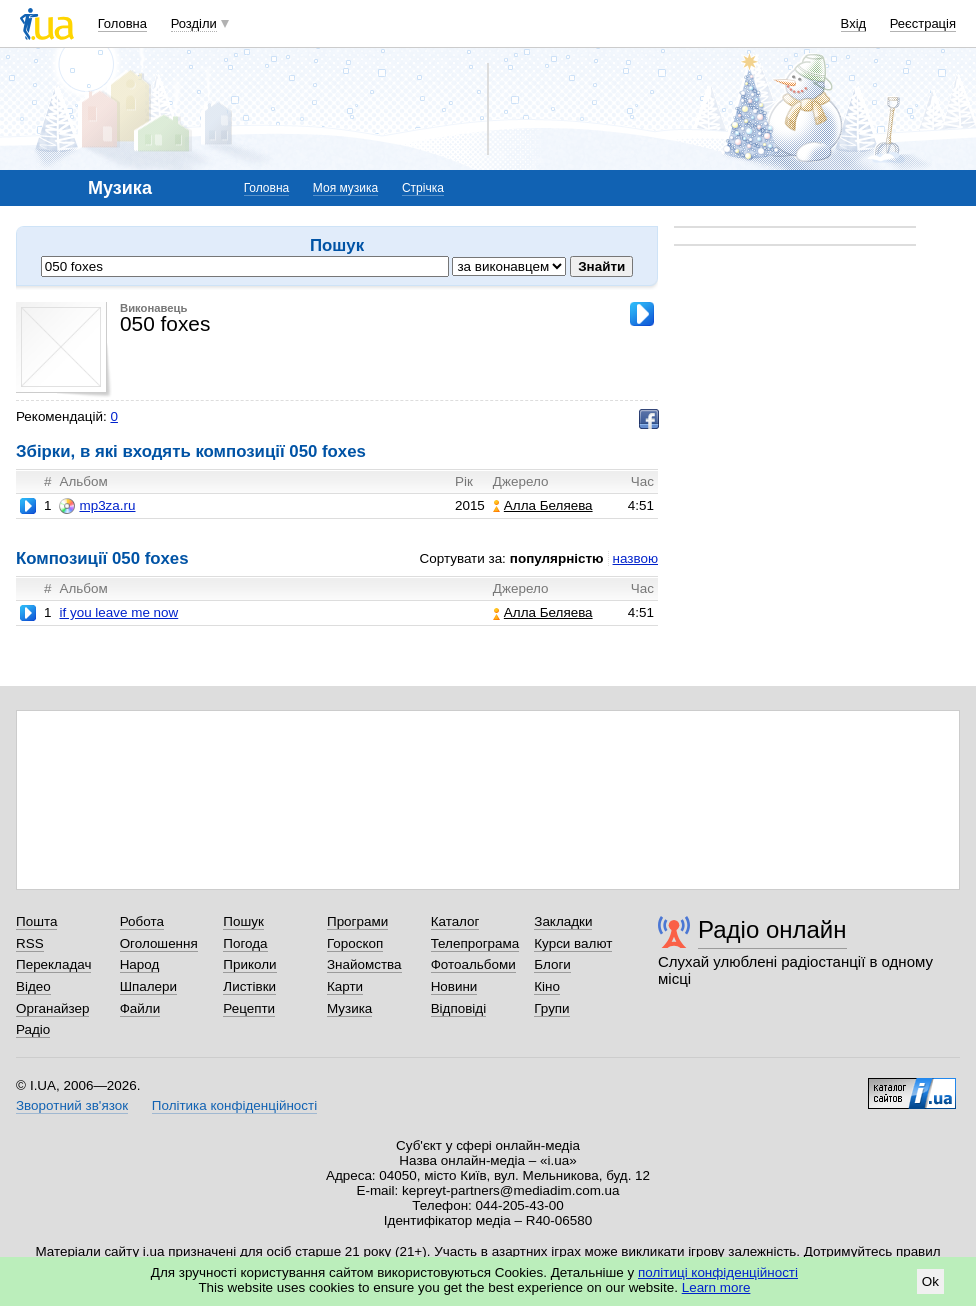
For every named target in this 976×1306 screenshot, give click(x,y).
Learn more (716, 1287)
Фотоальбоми (473, 964)
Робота (142, 921)
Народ (140, 964)
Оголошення (159, 943)
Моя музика (345, 188)
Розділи (194, 23)
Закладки (563, 921)
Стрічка (423, 188)
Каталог (455, 921)
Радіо (33, 1029)
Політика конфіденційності (234, 1105)
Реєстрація (923, 23)
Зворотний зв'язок (72, 1105)
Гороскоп (355, 943)
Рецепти (249, 1008)
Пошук (243, 921)
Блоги (552, 964)
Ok (930, 1281)
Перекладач (53, 964)
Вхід (854, 23)
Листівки (249, 986)
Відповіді (459, 1008)
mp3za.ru (97, 506)
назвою (635, 558)
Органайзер (52, 1008)
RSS (30, 943)
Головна (122, 23)
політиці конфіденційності (718, 1272)
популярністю (557, 558)
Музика (349, 1008)
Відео (33, 986)
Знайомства (364, 964)
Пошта (36, 921)
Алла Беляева (543, 505)
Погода (245, 943)
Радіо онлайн (772, 929)
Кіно (547, 986)
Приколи (249, 964)
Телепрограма (475, 943)
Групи (551, 1008)
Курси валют (573, 943)
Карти (345, 986)
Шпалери (148, 986)
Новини (454, 986)
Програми (357, 921)
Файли (140, 1008)
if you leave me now (118, 612)
